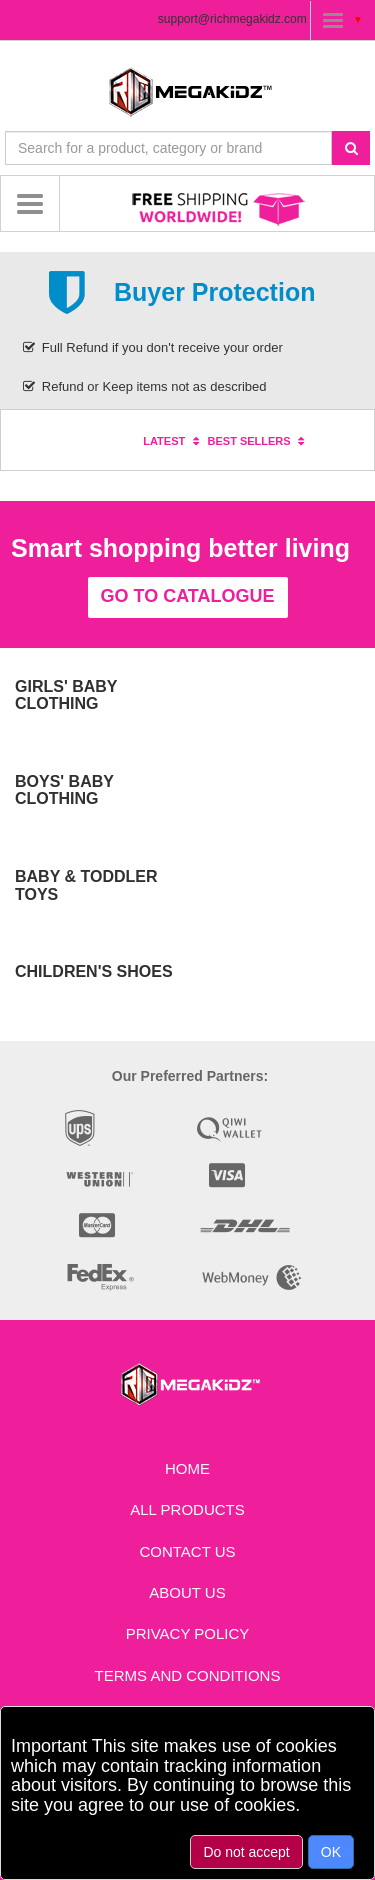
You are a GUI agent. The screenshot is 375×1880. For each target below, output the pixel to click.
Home (187, 1468)
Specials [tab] (102, 441)
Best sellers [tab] (259, 441)
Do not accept (246, 1852)
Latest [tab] (173, 441)
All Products (187, 1509)
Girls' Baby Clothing (66, 695)
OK (331, 1852)
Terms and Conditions (188, 1675)
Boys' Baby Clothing (64, 790)
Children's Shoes (94, 971)
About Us (187, 1592)
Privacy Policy (188, 1633)
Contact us (187, 1551)
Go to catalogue (188, 596)
